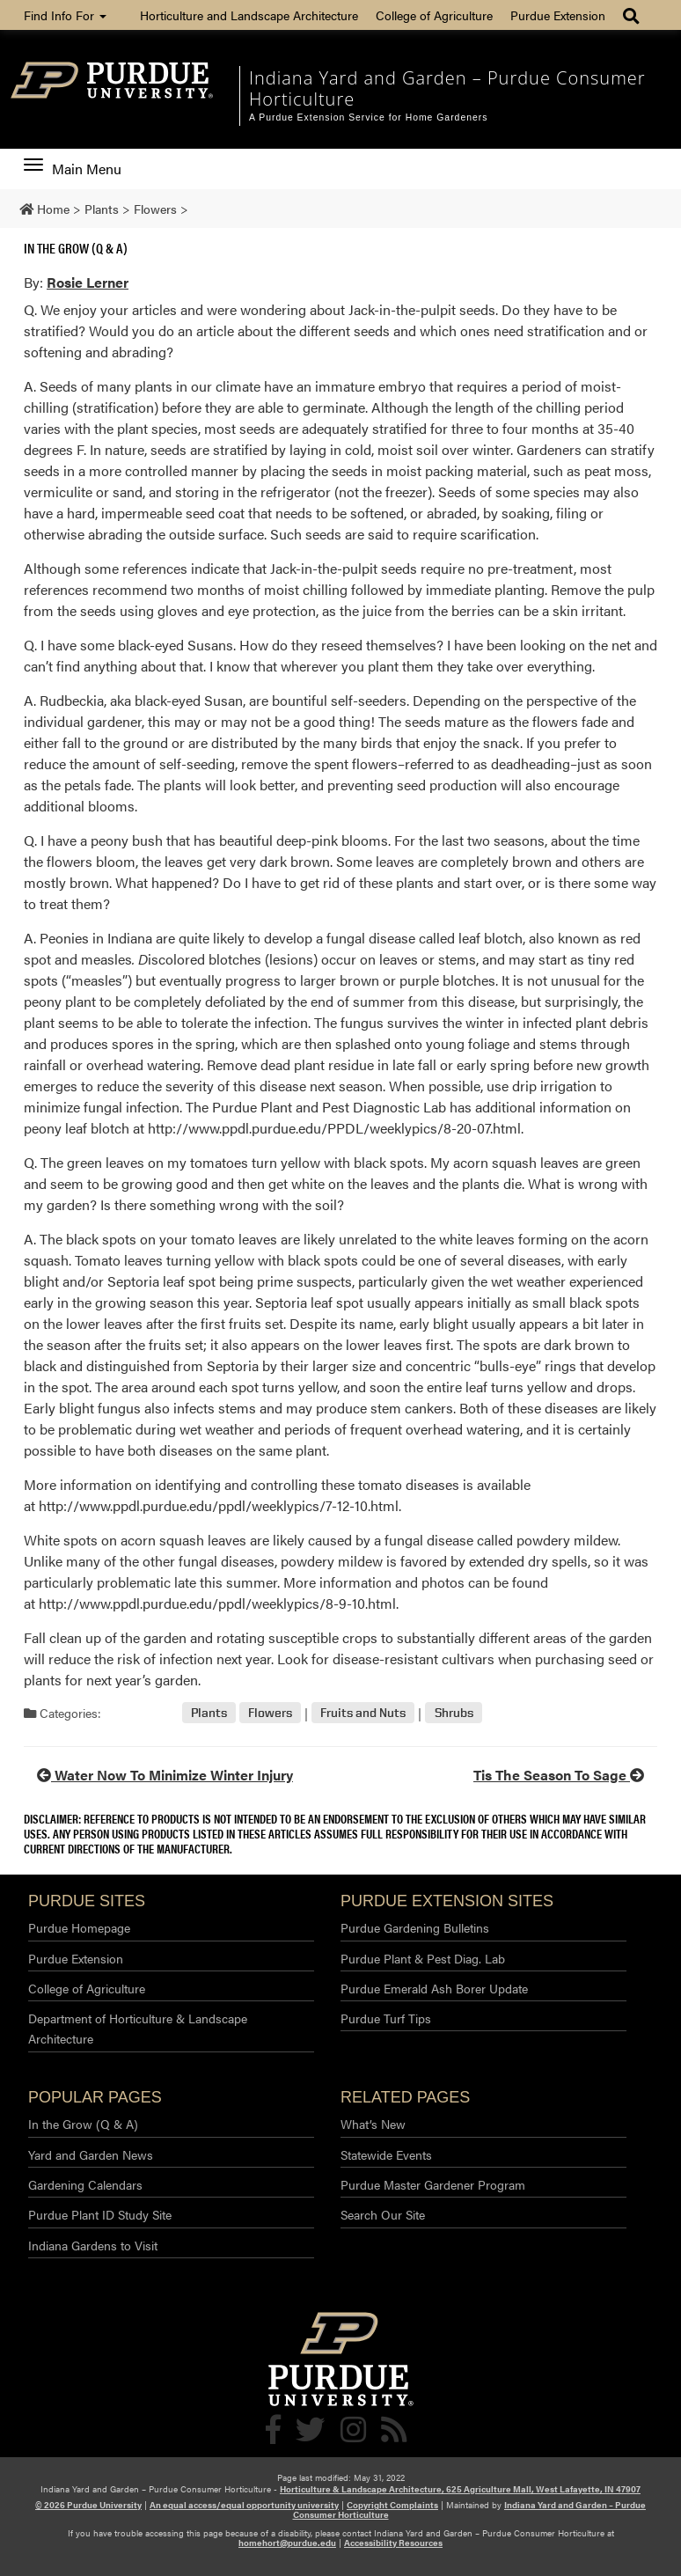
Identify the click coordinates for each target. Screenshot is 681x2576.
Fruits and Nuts (363, 1713)
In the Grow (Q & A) (76, 248)
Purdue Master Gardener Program (432, 2184)
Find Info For (65, 15)
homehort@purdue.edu (287, 2542)
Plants (209, 1713)
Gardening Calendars (85, 2184)
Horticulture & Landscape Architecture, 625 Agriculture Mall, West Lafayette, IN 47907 (460, 2489)
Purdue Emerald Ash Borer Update (434, 1988)
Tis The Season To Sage (558, 1775)
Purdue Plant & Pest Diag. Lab (422, 1958)
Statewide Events (386, 2154)
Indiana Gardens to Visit (92, 2245)
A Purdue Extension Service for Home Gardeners (368, 117)
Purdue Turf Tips (385, 2018)
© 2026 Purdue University (88, 2505)
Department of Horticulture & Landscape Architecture (137, 2028)
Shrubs (454, 1713)
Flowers (270, 1713)
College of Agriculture (434, 15)
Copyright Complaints (392, 2505)
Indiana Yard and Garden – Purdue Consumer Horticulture (447, 88)
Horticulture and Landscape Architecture (249, 15)
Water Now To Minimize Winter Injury (165, 1775)
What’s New (373, 2123)
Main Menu (72, 169)
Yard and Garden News (90, 2154)
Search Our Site (382, 2214)
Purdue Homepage (79, 1927)
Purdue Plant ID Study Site (100, 2214)
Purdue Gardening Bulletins (414, 1927)
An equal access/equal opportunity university (244, 2505)
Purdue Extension (557, 15)
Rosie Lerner (87, 282)
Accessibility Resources (393, 2542)
